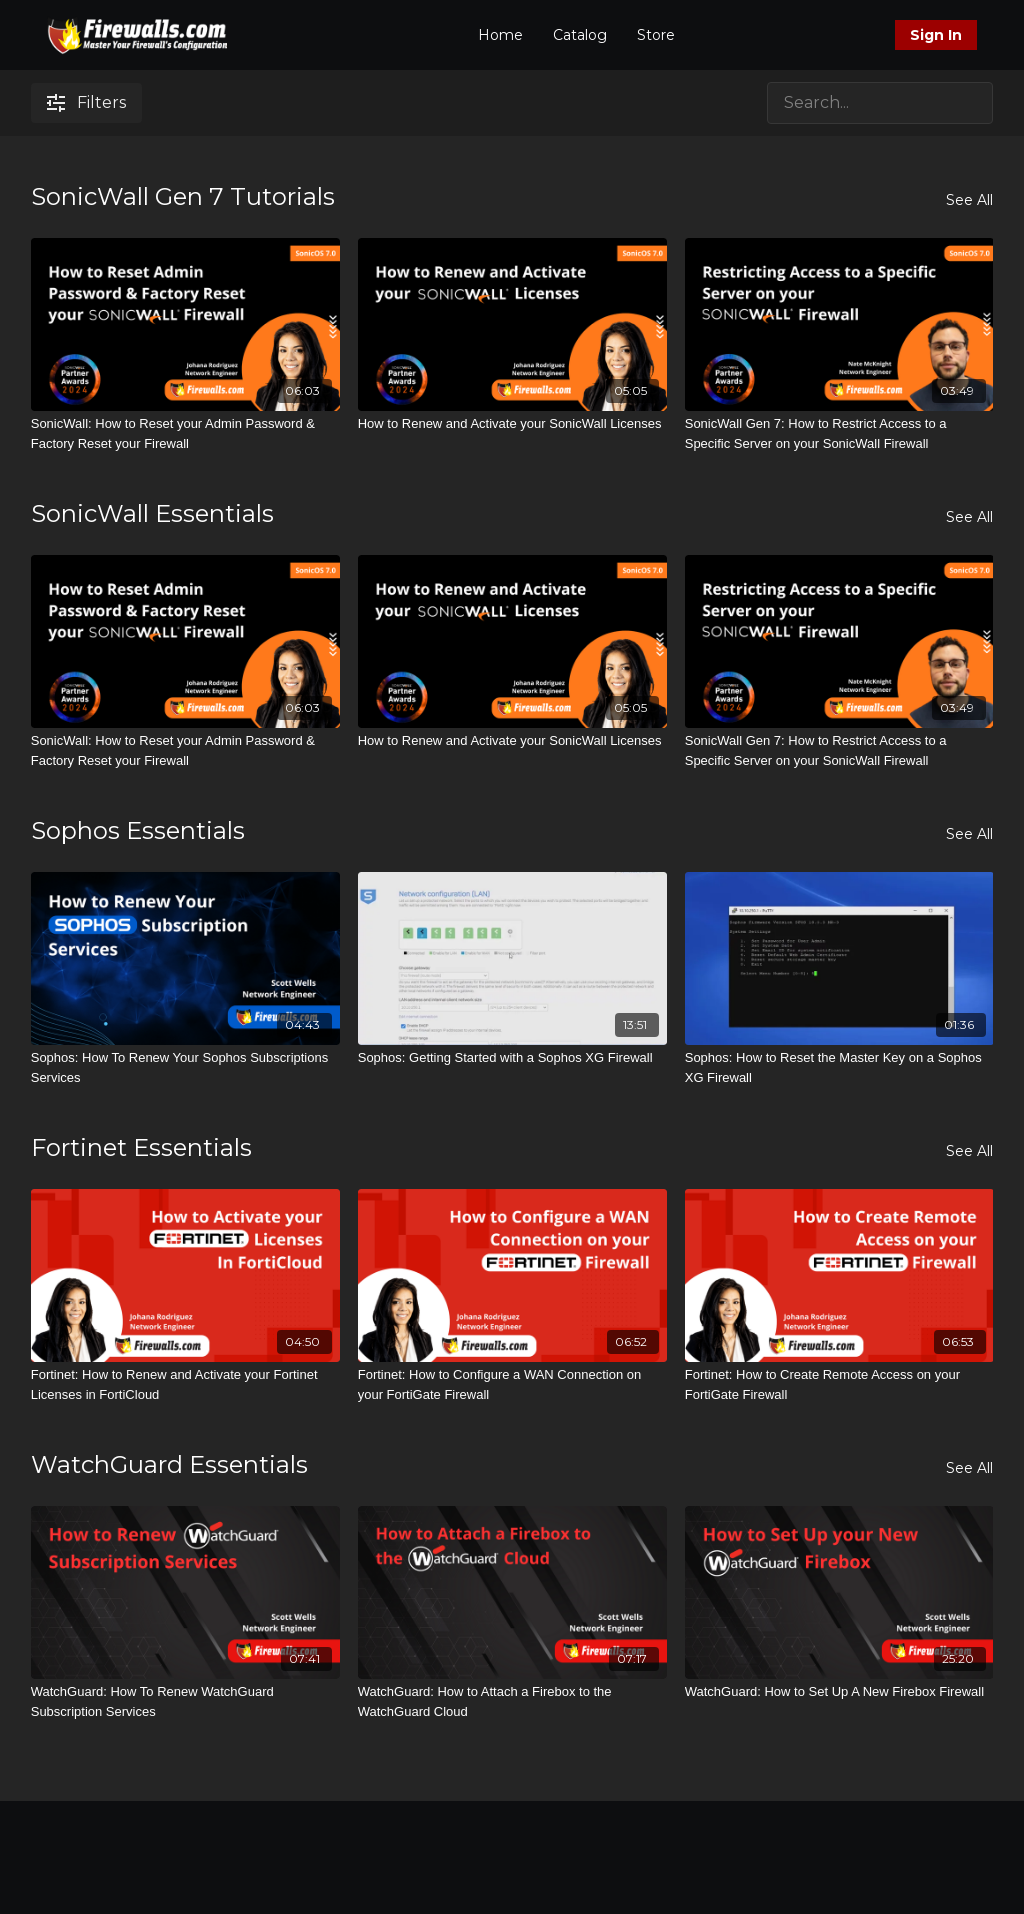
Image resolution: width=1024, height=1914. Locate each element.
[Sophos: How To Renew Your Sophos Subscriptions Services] (185, 1067)
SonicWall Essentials (152, 513)
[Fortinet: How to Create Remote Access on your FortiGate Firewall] (839, 1384)
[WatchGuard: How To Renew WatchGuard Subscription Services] (185, 1701)
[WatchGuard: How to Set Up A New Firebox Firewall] (839, 1692)
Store (656, 35)
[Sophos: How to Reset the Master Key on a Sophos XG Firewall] (839, 1067)
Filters (86, 102)
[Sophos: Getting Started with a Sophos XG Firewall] (512, 1058)
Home (500, 35)
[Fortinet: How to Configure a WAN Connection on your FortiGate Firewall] (512, 1384)
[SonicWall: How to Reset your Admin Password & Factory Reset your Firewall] (185, 433)
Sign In (936, 35)
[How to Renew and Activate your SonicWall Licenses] (512, 424)
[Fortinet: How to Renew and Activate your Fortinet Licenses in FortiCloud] (185, 1384)
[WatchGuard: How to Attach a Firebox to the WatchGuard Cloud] (512, 1701)
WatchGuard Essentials (169, 1464)
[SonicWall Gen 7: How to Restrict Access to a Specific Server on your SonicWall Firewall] (839, 433)
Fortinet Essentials (141, 1147)
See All (969, 200)
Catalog (580, 35)
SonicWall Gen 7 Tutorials (183, 196)
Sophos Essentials (138, 830)
